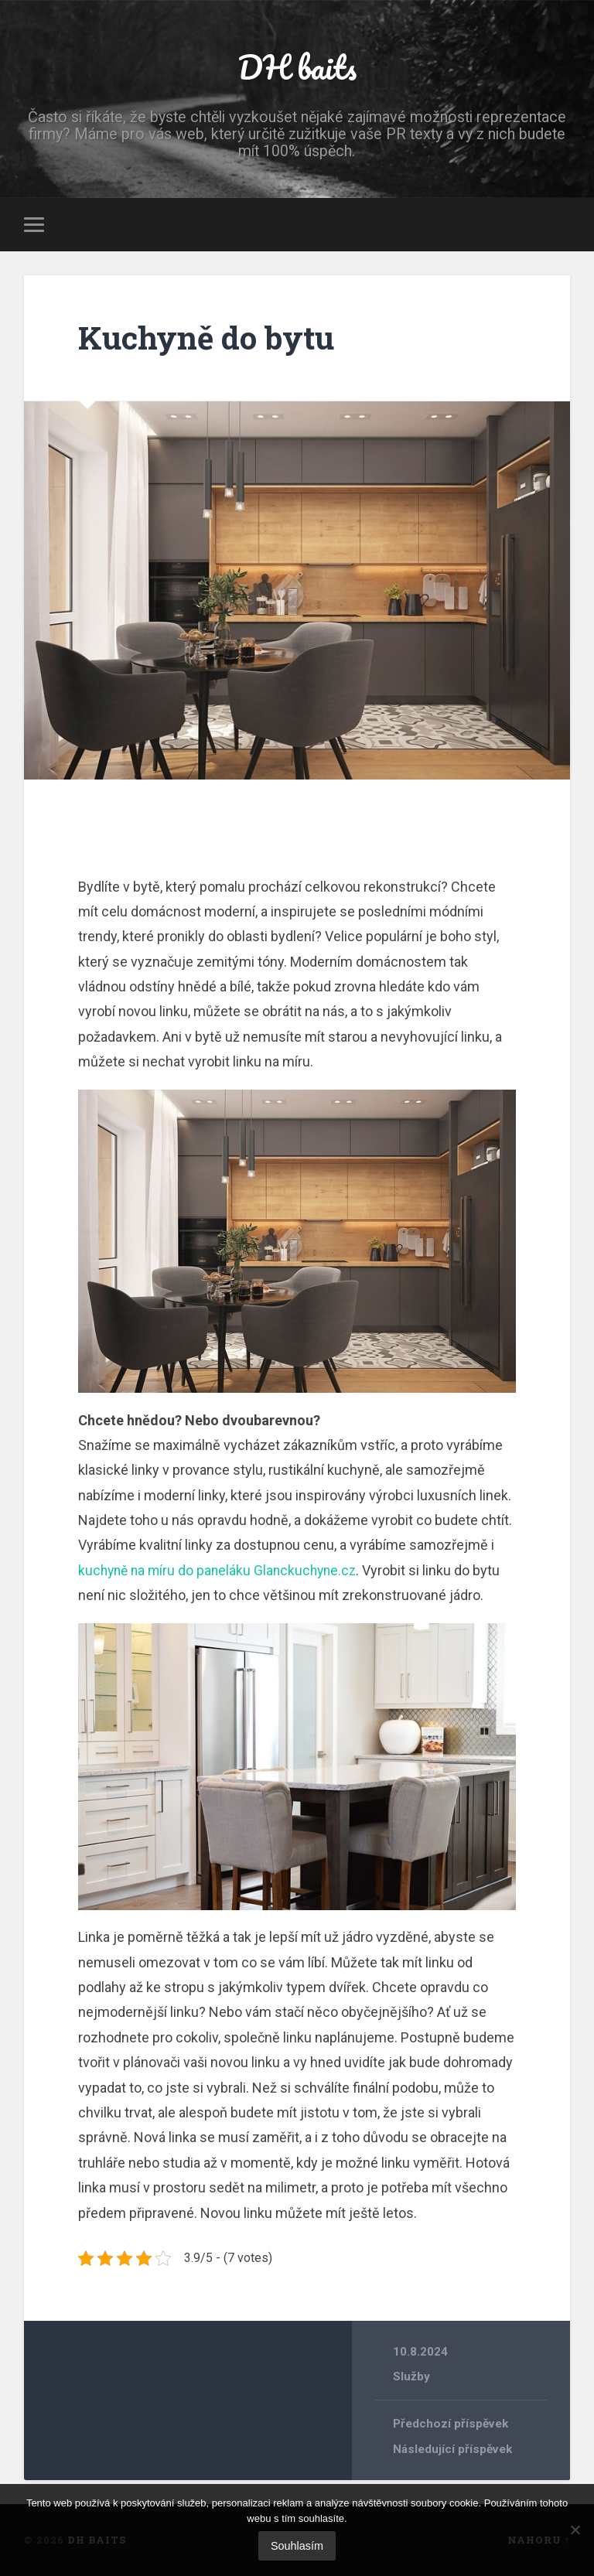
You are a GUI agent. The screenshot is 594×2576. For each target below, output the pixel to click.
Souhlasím (297, 2546)
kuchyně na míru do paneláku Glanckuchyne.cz (221, 1570)
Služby (411, 2376)
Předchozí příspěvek (450, 2424)
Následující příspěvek (452, 2449)
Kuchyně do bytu (206, 337)
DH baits (297, 66)
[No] (574, 2529)
